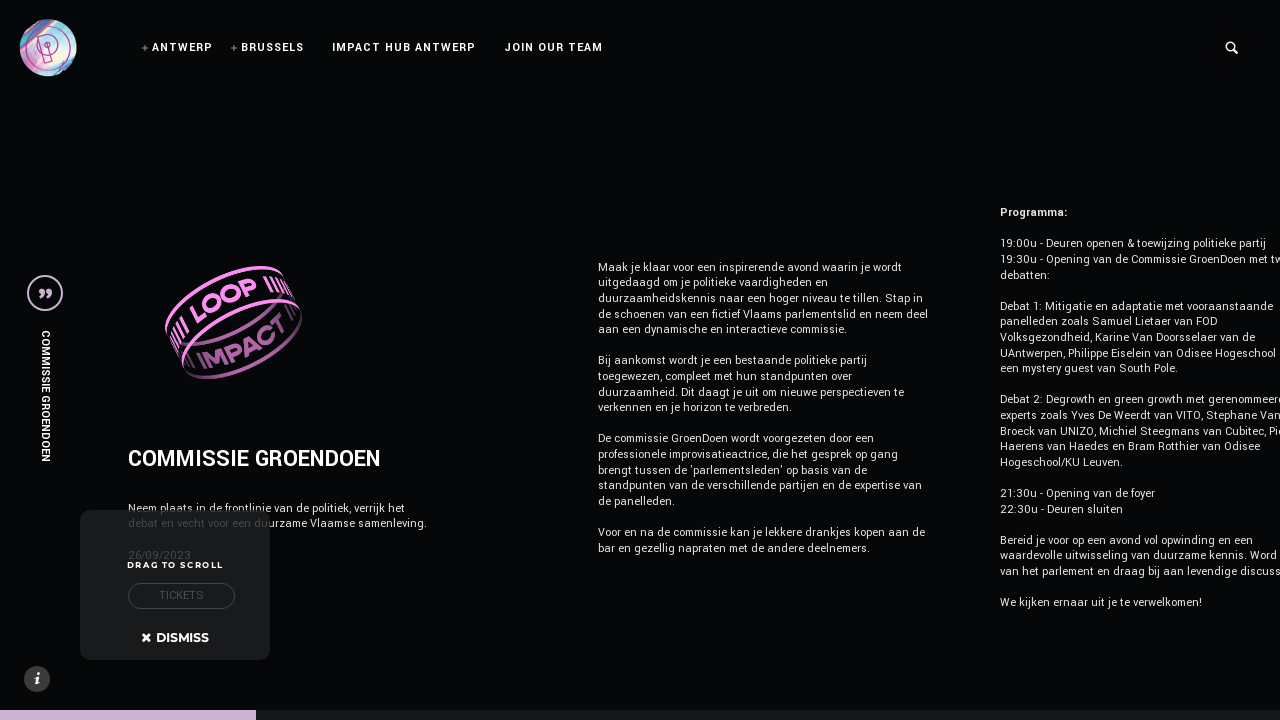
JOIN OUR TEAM (553, 47)
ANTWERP (182, 47)
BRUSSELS (272, 47)
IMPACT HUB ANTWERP (404, 47)
